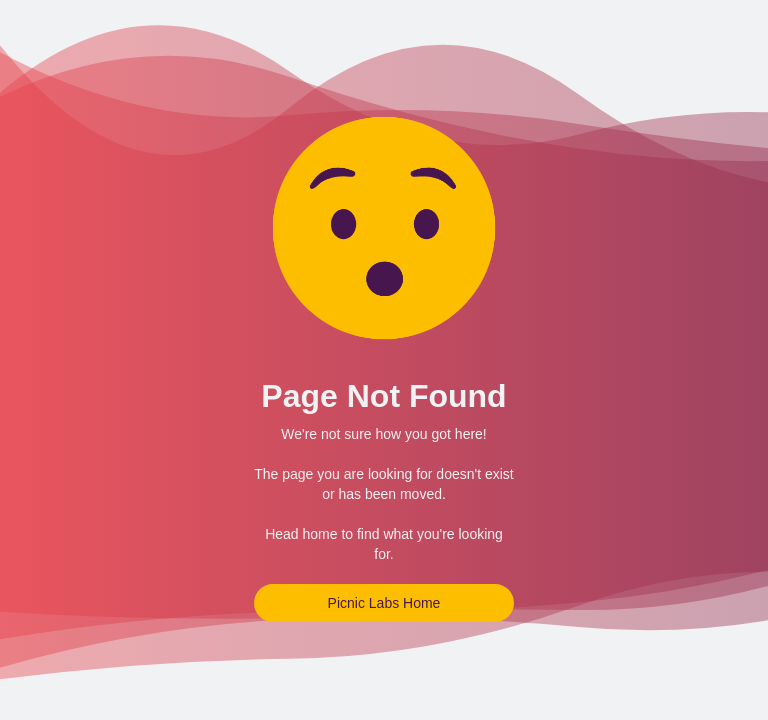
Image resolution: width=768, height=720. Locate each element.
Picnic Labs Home (384, 603)
